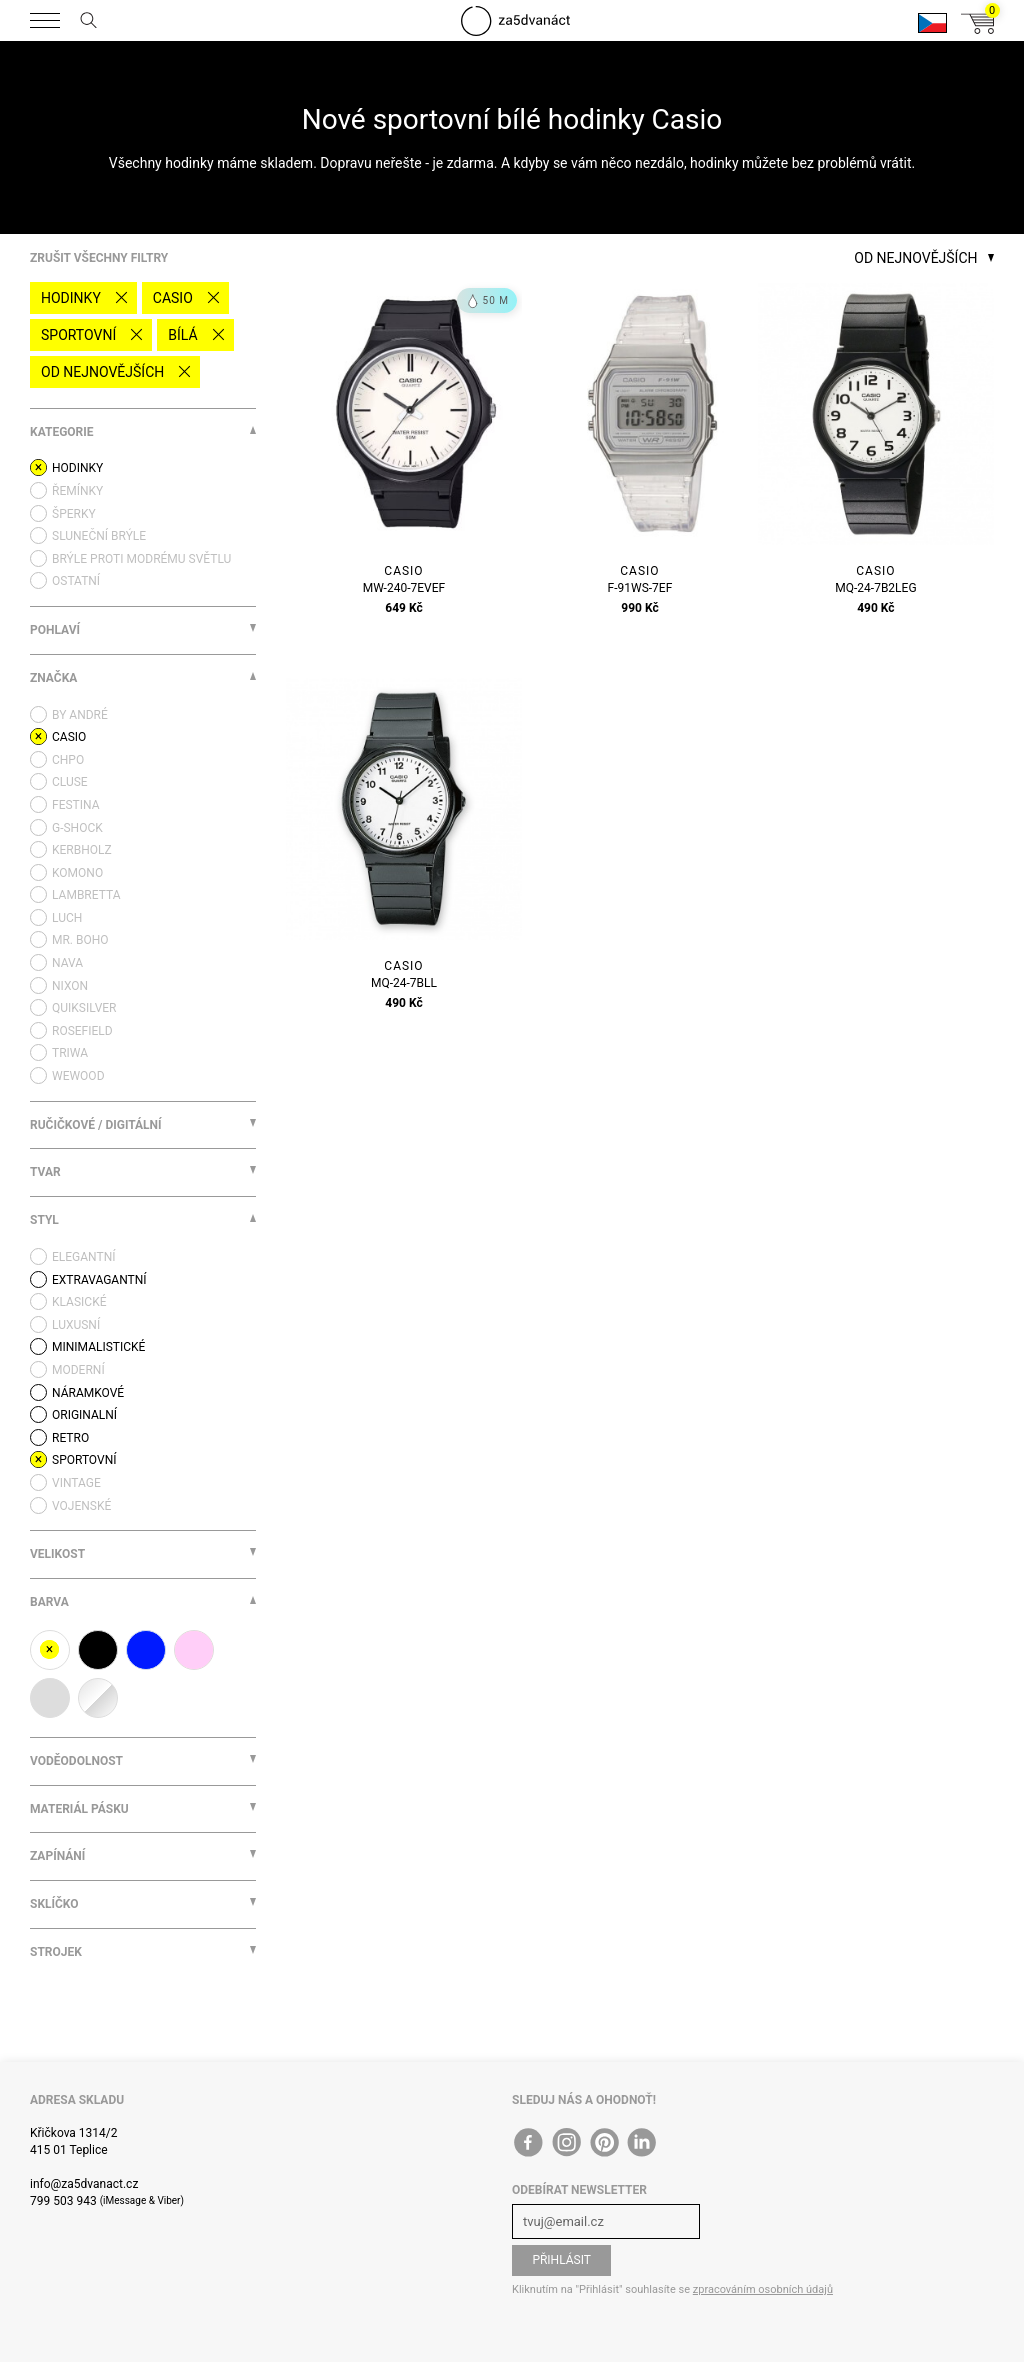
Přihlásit (561, 2260)
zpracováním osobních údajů (763, 2289)
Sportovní (78, 335)
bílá (182, 335)
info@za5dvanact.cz (84, 2184)
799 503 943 (63, 2201)
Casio (173, 298)
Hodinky (71, 298)
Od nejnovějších (102, 372)
